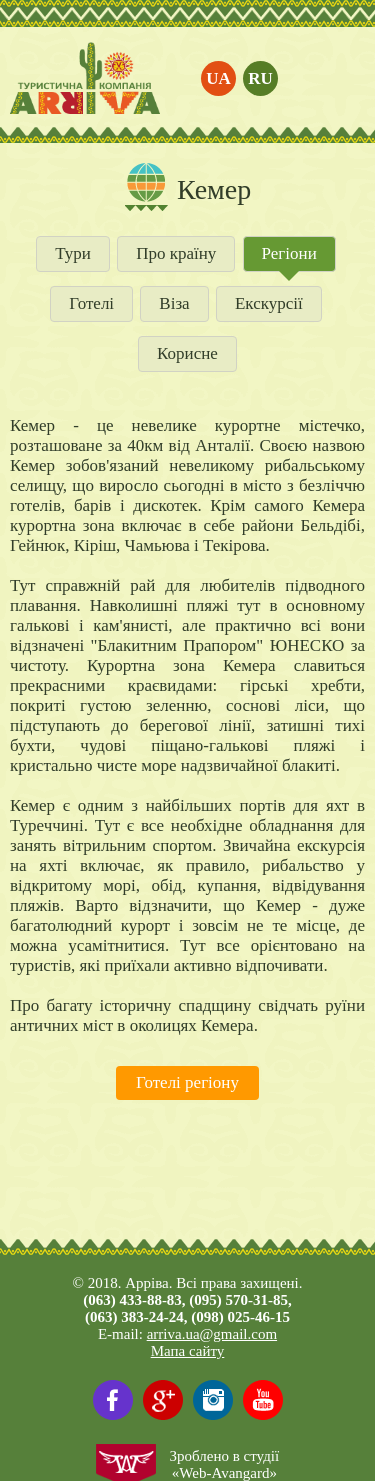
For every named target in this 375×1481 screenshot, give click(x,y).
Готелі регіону (187, 1082)
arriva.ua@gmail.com (212, 1334)
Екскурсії (269, 303)
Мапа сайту (188, 1351)
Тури (73, 253)
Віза (174, 303)
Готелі (91, 303)
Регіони (289, 253)
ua (218, 78)
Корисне (187, 353)
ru (260, 78)
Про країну (176, 253)
